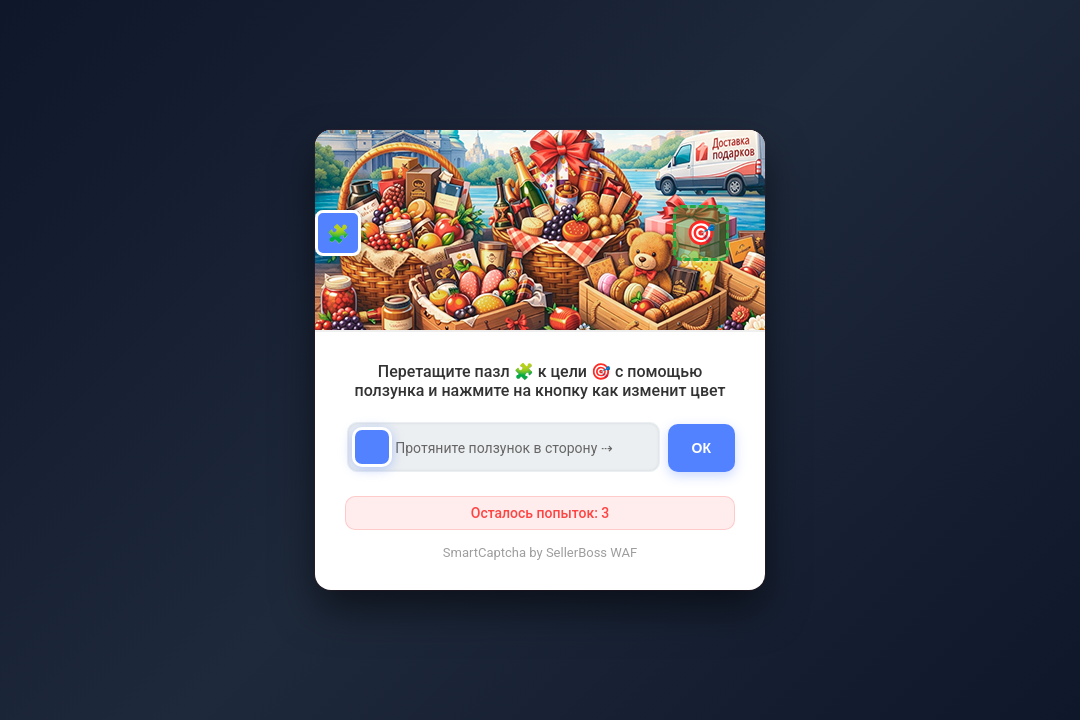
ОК (701, 448)
